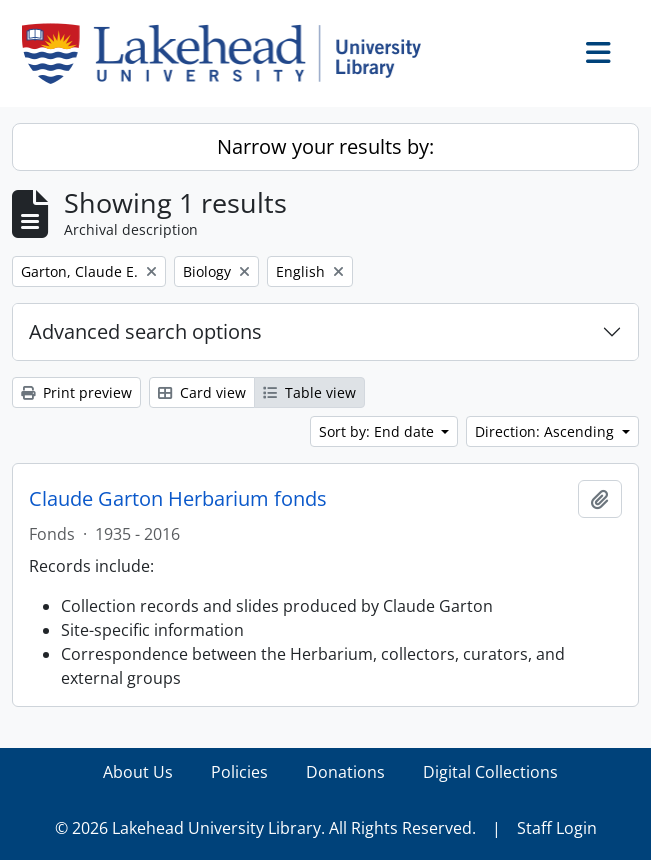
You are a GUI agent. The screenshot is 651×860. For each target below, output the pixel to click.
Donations (345, 772)
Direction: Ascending (546, 431)
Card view (202, 392)
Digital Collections (490, 772)
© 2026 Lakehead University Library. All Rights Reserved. (265, 828)
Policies (239, 772)
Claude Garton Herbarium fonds (178, 499)
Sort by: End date (378, 431)
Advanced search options (145, 331)
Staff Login (557, 828)
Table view (309, 392)
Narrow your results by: (325, 146)
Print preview (76, 392)
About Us (138, 772)
